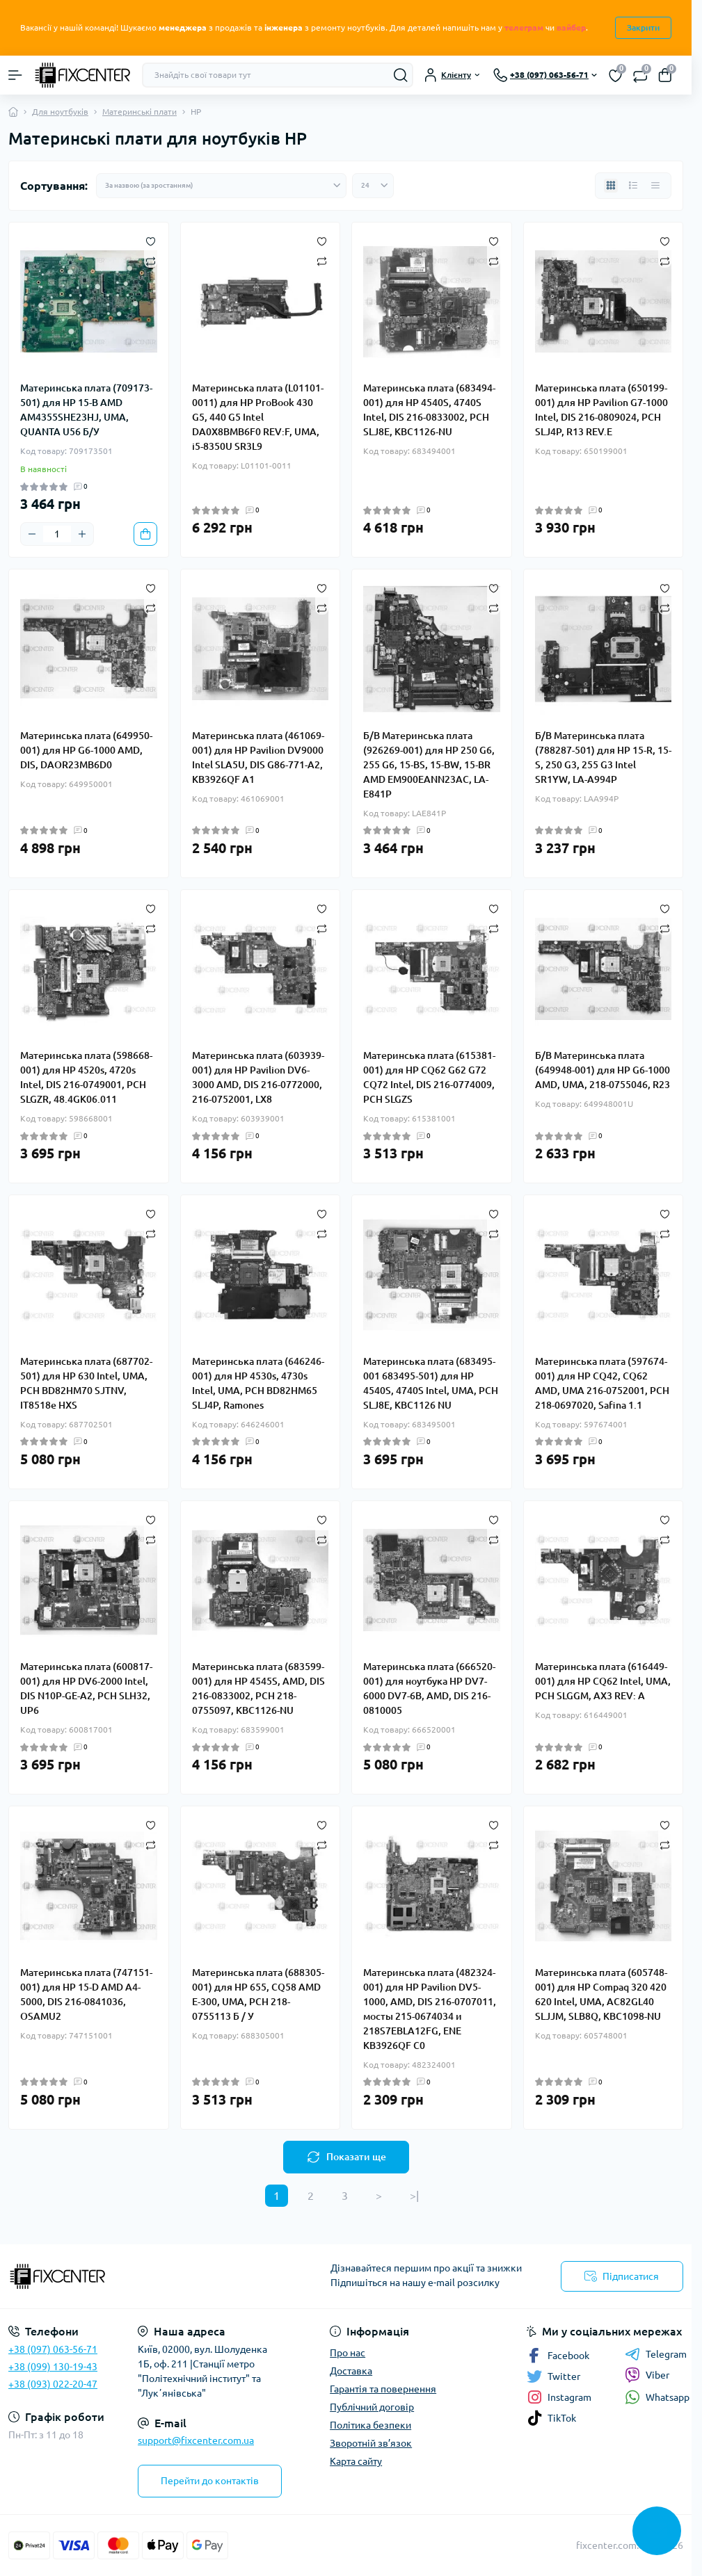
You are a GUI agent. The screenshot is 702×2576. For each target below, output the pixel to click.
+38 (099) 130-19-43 (52, 2366)
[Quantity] (57, 534)
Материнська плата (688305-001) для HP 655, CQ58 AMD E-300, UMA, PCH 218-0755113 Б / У (258, 1994)
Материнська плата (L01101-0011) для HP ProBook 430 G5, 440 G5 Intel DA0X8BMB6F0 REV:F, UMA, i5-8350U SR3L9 (258, 417)
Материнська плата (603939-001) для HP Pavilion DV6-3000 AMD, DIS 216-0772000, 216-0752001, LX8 (258, 1077)
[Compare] (150, 260)
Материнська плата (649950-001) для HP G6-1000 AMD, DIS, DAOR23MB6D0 (86, 750)
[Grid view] (611, 186)
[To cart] (145, 534)
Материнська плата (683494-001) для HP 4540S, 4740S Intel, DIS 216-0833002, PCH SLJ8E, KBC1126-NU (429, 409)
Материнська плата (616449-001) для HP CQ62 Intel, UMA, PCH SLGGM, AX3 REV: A (603, 1681)
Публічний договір (372, 2407)
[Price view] (655, 186)
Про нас (347, 2352)
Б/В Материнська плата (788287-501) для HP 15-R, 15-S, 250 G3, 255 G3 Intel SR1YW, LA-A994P (603, 757)
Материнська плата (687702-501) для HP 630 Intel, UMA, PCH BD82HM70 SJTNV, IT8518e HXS (86, 1383)
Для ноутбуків (60, 111)
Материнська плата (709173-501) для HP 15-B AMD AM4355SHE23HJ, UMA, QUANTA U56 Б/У (86, 409)
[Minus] (32, 534)
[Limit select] (373, 185)
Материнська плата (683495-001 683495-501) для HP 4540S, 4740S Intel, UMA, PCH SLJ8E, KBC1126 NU (430, 1383)
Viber (647, 2375)
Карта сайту (356, 2461)
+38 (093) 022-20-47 (52, 2384)
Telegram (656, 2354)
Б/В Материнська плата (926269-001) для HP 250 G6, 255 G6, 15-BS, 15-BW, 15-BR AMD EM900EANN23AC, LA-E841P (429, 765)
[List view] (633, 186)
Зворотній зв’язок (371, 2443)
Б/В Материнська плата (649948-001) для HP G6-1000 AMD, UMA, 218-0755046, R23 (602, 1070)
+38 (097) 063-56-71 (52, 2349)
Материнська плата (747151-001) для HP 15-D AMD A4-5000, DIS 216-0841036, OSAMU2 (86, 1994)
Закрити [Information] (643, 27)
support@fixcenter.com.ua (196, 2440)
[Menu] (15, 75)
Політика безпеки (370, 2425)
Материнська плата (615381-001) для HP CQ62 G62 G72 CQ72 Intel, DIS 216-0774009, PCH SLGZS (429, 1077)
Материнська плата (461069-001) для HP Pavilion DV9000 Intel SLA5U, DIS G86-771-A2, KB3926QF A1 (258, 757)
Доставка (351, 2370)
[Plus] (82, 534)
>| (414, 2195)
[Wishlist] (150, 240)
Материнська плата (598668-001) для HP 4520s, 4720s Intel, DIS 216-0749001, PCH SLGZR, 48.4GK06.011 (86, 1077)
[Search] (401, 75)
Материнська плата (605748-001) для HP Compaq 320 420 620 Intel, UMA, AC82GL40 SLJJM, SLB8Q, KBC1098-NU (601, 1994)
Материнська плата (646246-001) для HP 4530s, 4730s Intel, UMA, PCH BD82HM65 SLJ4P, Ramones (258, 1383)
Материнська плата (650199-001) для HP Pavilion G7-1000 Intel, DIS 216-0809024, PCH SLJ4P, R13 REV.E (601, 409)
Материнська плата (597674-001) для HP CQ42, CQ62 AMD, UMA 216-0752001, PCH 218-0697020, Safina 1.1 (602, 1383)
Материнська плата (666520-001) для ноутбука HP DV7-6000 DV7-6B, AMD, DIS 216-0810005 (429, 1688)
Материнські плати (139, 111)
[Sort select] (221, 185)
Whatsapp (657, 2397)
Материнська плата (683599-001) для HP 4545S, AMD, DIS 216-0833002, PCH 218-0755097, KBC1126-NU (258, 1688)
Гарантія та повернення (383, 2389)
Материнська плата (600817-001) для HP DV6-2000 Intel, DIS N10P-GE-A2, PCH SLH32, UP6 (86, 1688)
